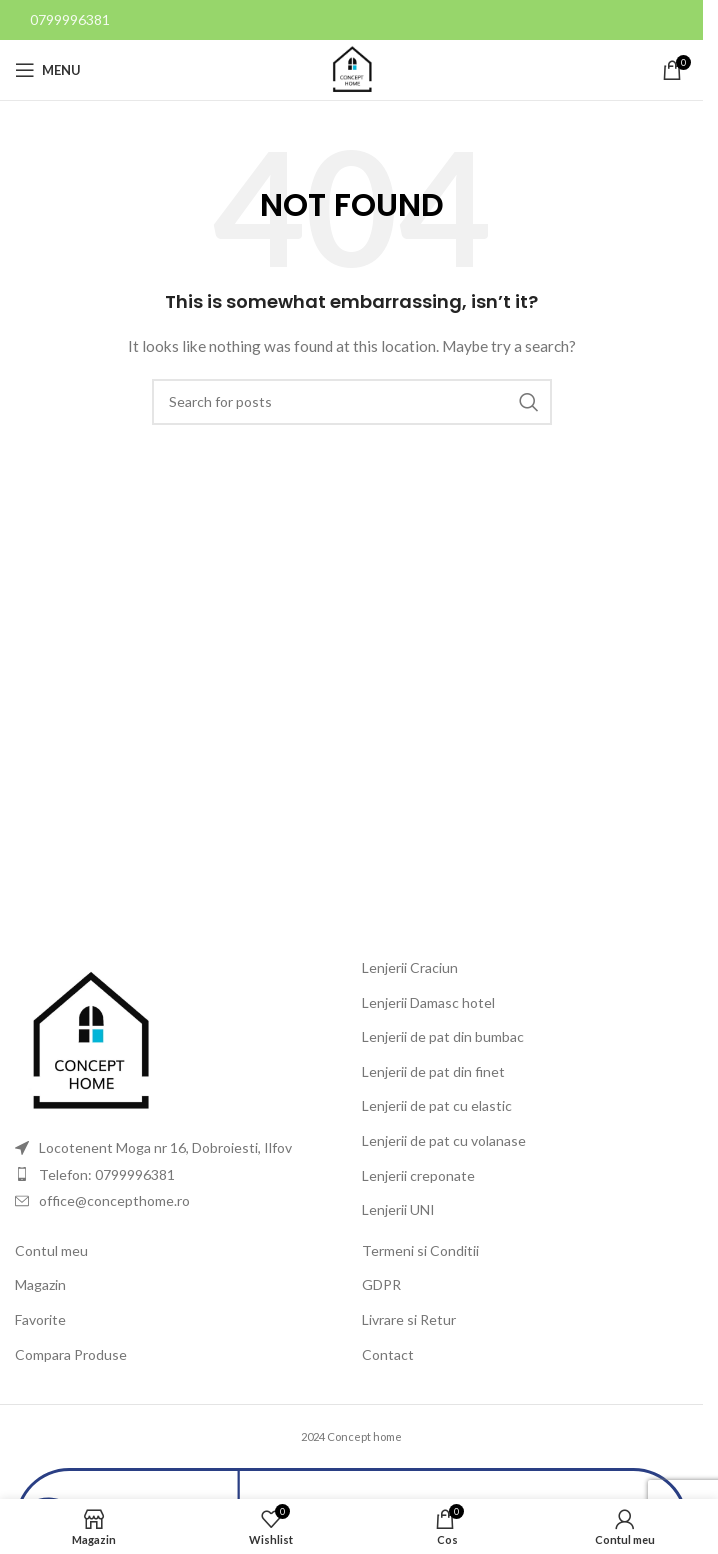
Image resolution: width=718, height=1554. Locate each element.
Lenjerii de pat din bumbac (443, 1036)
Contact (388, 1354)
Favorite (40, 1319)
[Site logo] (352, 68)
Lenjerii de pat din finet (433, 1071)
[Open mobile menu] (48, 70)
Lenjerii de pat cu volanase (444, 1140)
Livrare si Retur (409, 1319)
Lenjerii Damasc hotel (428, 1002)
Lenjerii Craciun (410, 967)
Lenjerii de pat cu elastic (437, 1105)
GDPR (381, 1284)
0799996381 (70, 19)
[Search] (352, 402)
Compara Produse (71, 1354)
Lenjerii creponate (418, 1175)
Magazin (40, 1284)
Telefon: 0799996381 (107, 1174)
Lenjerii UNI (398, 1209)
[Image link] (90, 1041)
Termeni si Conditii (420, 1250)
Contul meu (51, 1250)
